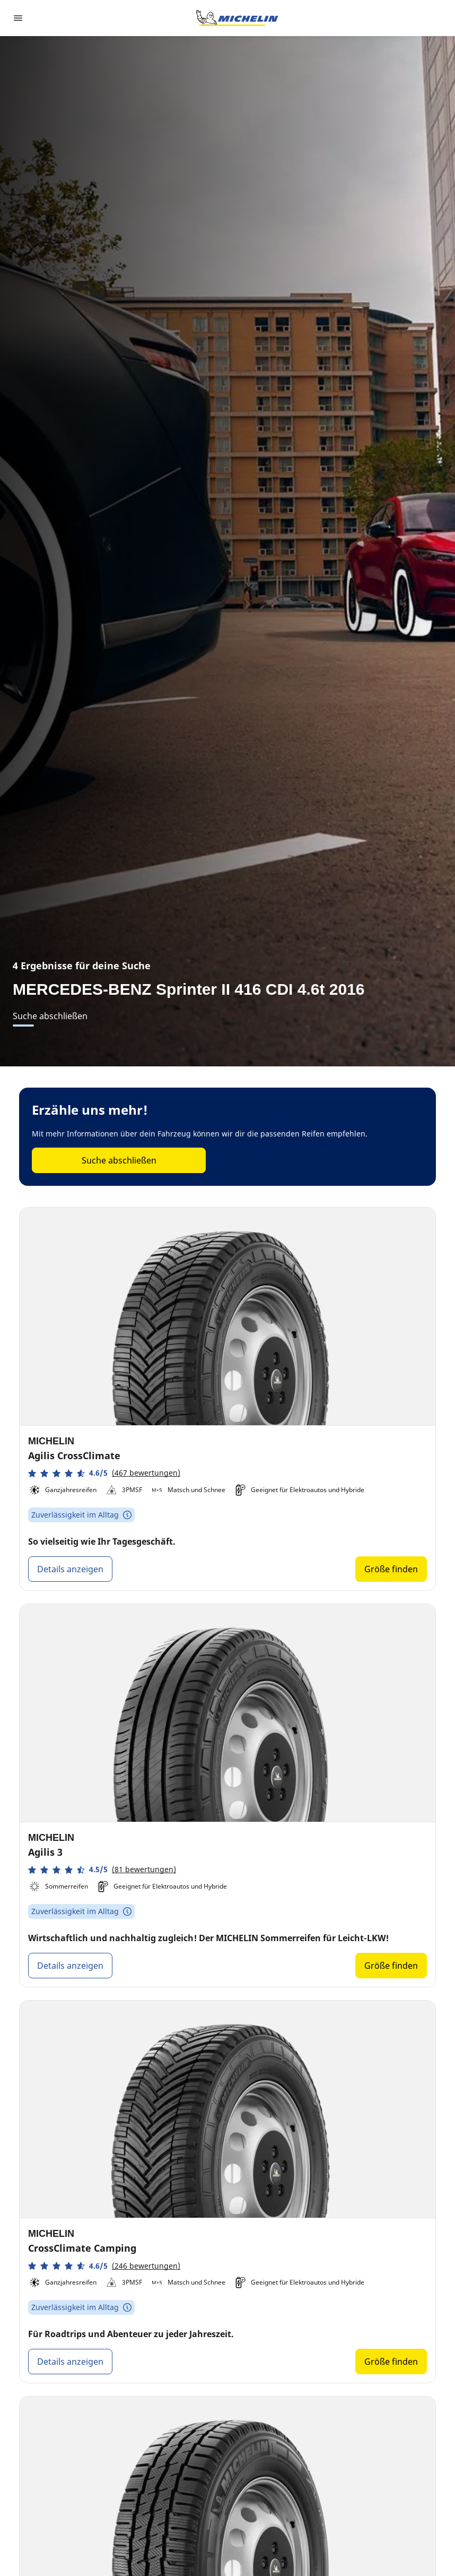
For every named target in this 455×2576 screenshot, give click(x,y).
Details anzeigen (70, 1569)
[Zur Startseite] (237, 18)
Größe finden (391, 1569)
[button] (104, 1473)
